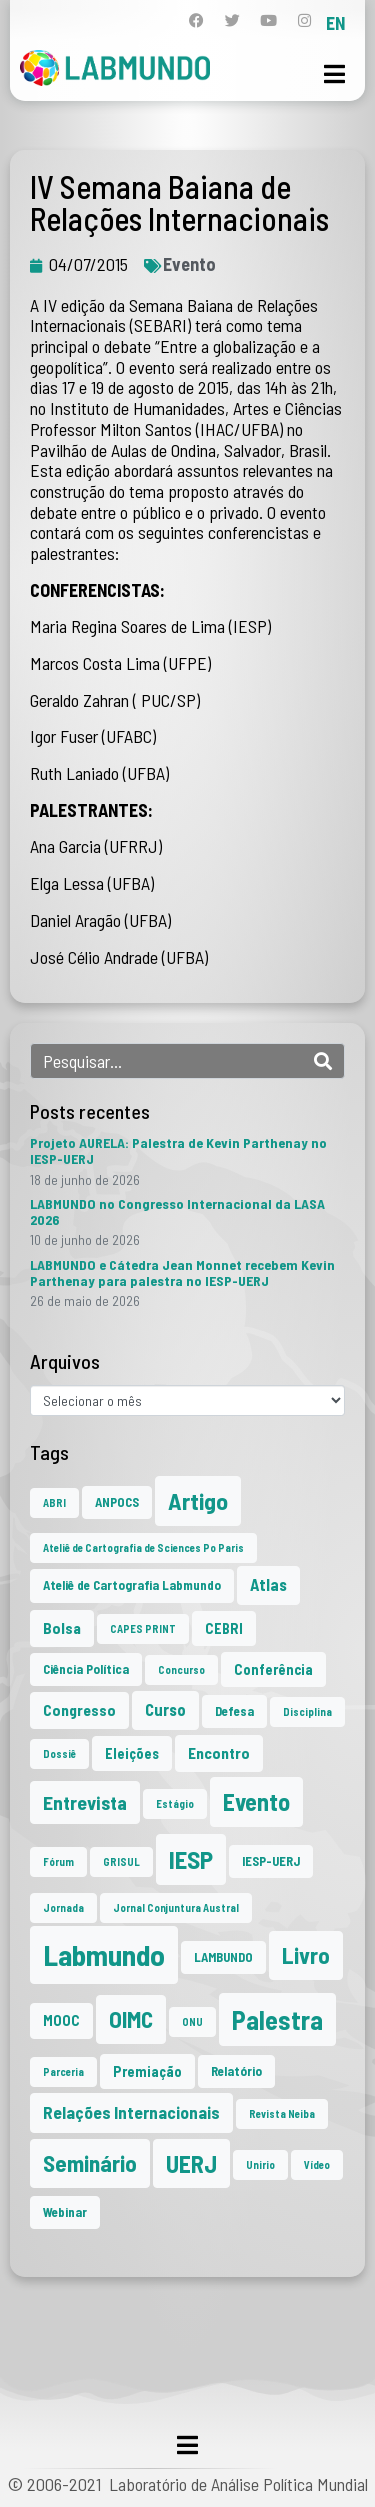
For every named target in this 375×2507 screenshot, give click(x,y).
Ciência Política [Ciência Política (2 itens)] (86, 1669)
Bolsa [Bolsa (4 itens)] (62, 1628)
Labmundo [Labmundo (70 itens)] (104, 1954)
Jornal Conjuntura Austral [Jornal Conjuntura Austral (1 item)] (176, 1907)
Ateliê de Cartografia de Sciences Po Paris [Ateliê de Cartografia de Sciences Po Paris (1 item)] (143, 1547)
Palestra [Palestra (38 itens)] (277, 2019)
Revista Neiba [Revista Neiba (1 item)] (282, 2113)
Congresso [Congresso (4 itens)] (79, 1710)
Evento (189, 264)
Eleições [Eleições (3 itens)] (132, 1753)
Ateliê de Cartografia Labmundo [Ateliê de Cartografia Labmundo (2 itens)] (132, 1585)
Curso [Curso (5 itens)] (165, 1709)
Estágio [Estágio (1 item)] (175, 1803)
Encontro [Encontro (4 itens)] (219, 1753)
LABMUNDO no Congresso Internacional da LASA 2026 (177, 1211)
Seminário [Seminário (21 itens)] (90, 2163)
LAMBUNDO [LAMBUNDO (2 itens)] (223, 1957)
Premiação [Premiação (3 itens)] (147, 2071)
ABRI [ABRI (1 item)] (54, 1502)
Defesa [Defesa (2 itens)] (234, 1711)
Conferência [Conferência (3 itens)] (273, 1669)
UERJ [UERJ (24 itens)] (191, 2163)
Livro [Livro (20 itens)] (306, 1955)
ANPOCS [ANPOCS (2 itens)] (117, 1502)
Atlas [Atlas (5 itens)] (268, 1584)
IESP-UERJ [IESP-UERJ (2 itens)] (271, 1861)
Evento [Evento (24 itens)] (256, 1801)
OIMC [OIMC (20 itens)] (131, 2019)
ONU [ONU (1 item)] (192, 2021)
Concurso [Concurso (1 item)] (181, 1669)
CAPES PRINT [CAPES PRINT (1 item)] (143, 1628)
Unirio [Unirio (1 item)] (260, 2164)
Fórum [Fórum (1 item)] (58, 1861)
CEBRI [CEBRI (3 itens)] (224, 1628)
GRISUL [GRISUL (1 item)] (121, 1861)
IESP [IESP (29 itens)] (191, 1859)
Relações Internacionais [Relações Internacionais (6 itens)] (131, 2112)
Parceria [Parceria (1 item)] (63, 2071)
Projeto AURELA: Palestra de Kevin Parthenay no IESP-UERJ (178, 1150)
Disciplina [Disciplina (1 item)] (307, 1711)
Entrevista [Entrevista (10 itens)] (85, 1802)
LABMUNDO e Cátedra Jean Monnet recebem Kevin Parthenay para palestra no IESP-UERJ (182, 1272)
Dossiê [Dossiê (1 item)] (59, 1753)
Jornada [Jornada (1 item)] (63, 1907)
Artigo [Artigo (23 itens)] (198, 1500)
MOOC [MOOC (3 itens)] (61, 2020)
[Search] (323, 1061)
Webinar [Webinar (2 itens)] (65, 2212)
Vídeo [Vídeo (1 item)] (317, 2164)
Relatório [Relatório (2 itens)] (236, 2071)
